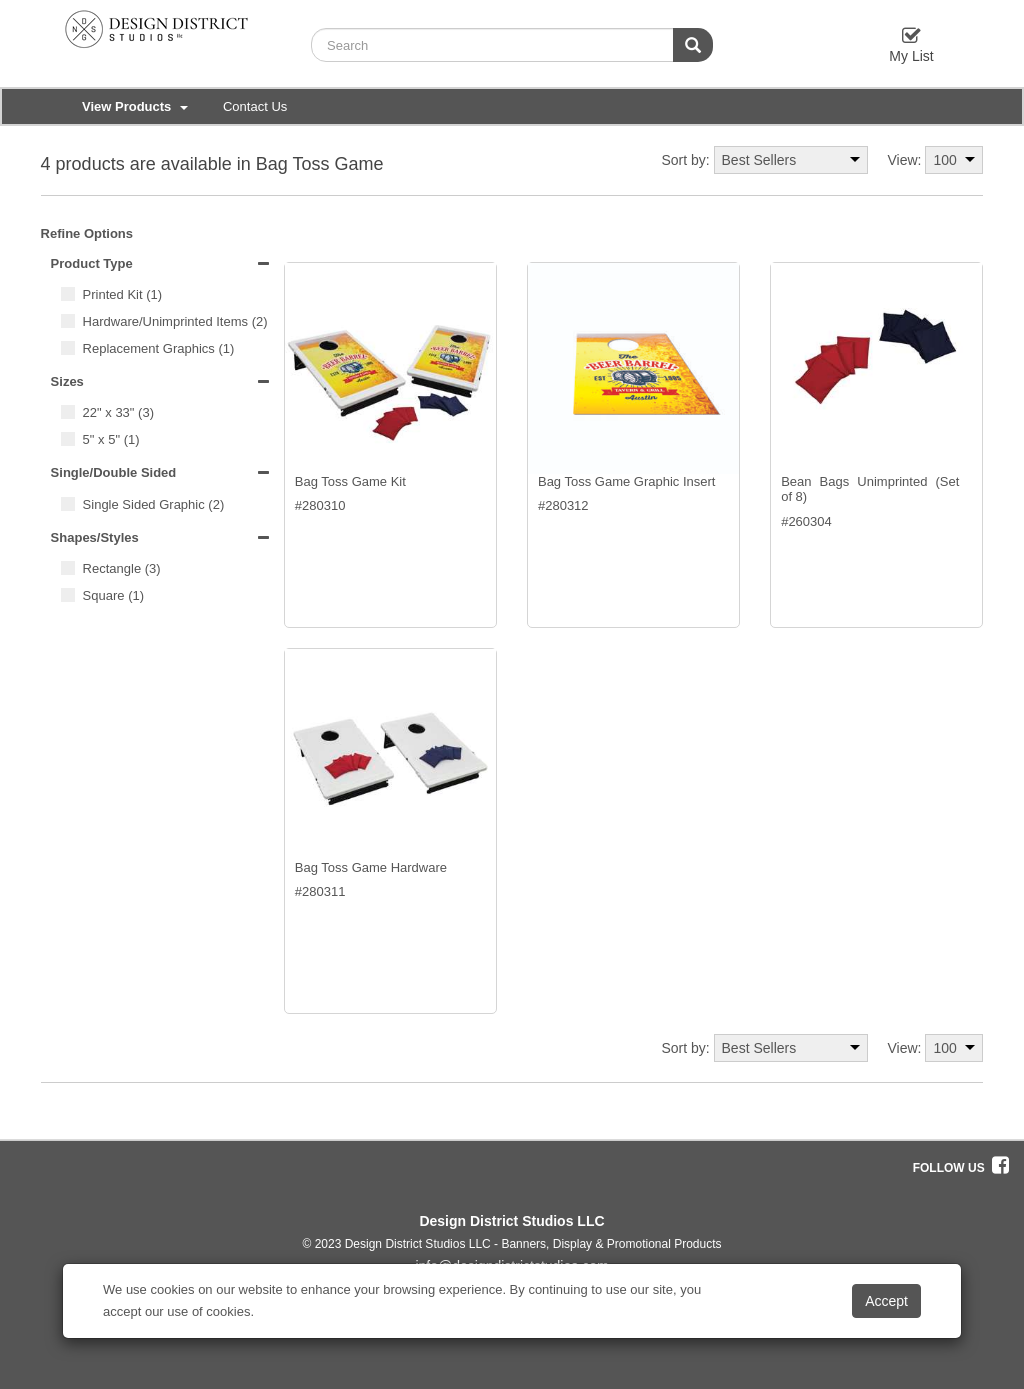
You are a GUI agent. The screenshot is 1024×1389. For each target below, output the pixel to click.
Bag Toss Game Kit (350, 481)
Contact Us (255, 106)
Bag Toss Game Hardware (371, 867)
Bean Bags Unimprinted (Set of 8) (870, 489)
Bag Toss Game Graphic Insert (627, 481)
